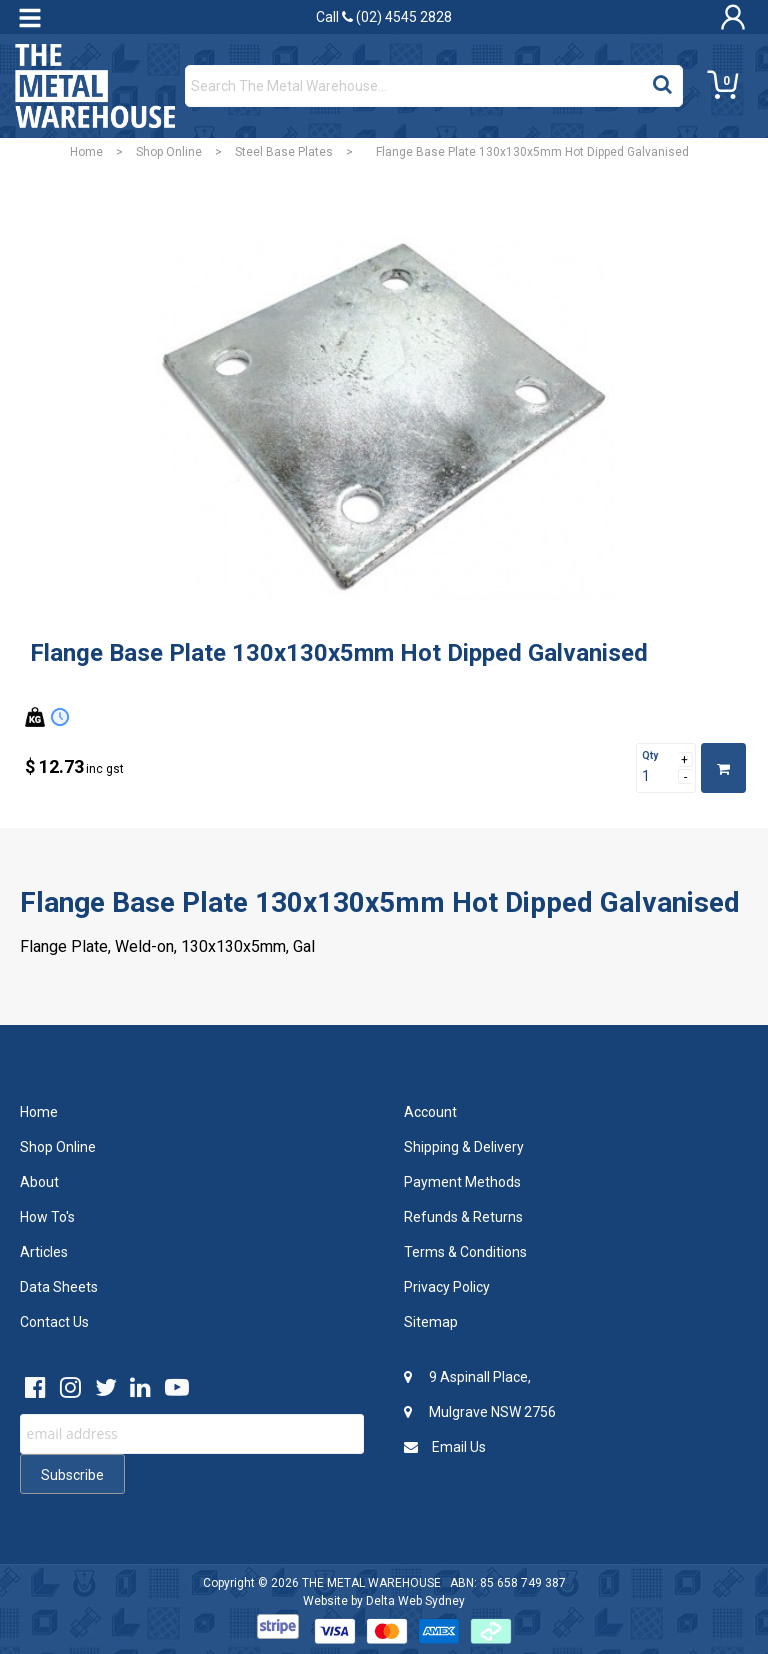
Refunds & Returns (463, 1217)
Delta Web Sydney (415, 1601)
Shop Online (169, 152)
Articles (44, 1252)
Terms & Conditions (465, 1252)
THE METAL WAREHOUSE (371, 1583)
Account (430, 1112)
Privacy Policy (447, 1287)
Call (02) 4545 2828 (384, 17)
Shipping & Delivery (464, 1147)
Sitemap (431, 1322)
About (39, 1182)
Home (86, 152)
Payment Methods (462, 1182)
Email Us (445, 1447)
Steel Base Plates (284, 152)
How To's (47, 1217)
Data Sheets (59, 1287)
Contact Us (54, 1322)
